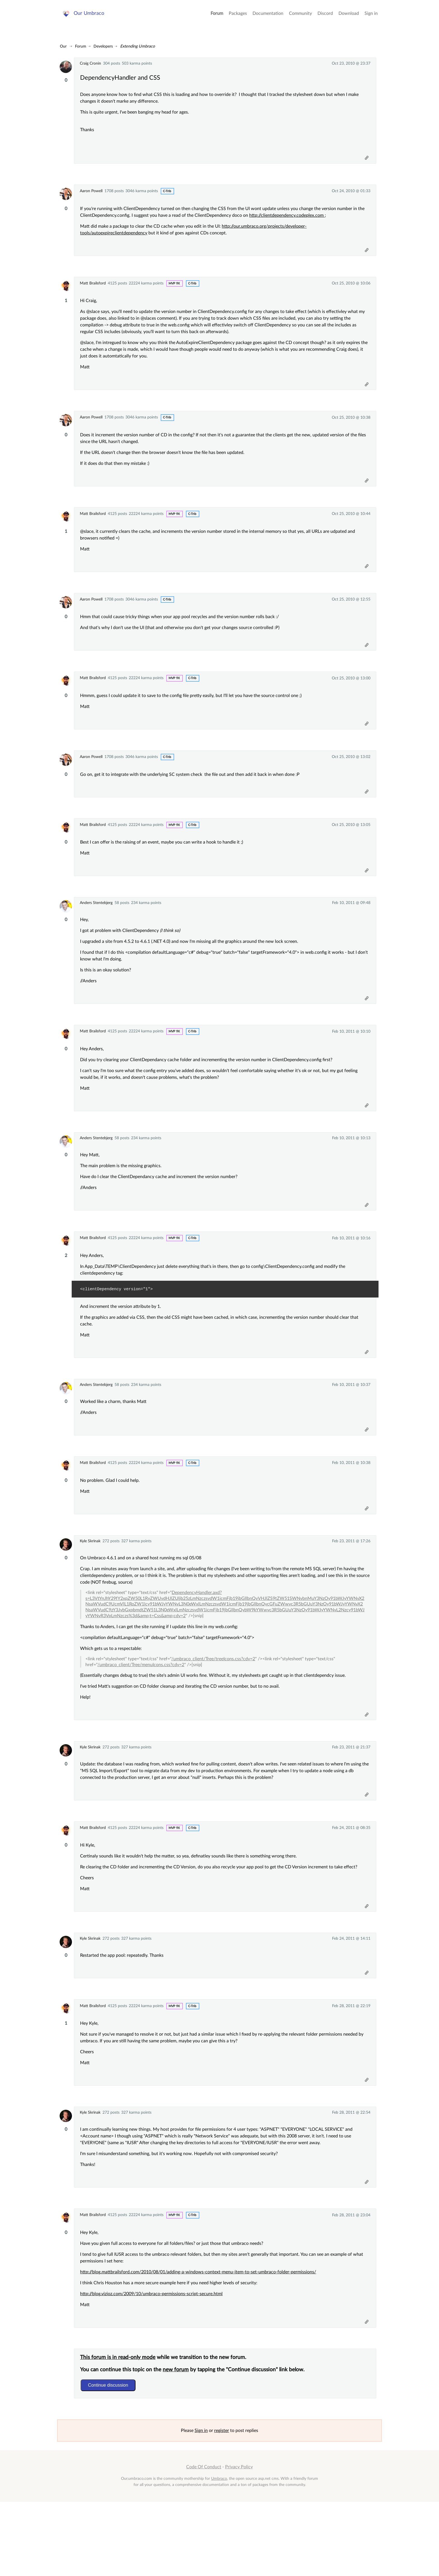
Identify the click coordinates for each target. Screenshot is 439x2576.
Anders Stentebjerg (96, 932)
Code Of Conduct (203, 2541)
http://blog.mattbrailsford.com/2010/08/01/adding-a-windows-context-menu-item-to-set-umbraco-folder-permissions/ (201, 2340)
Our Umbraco (90, 16)
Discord (325, 17)
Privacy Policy (239, 2541)
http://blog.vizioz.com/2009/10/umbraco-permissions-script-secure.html (154, 2362)
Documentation (268, 17)
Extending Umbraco (137, 46)
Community (300, 17)
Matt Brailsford (93, 290)
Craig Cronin (90, 63)
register (221, 2504)
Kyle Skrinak (90, 1589)
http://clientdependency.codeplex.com (289, 219)
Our (63, 46)
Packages (238, 17)
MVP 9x (174, 289)
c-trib (167, 194)
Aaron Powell (91, 194)
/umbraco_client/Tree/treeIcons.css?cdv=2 (216, 1708)
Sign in (371, 17)
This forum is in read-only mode (120, 2429)
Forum (217, 17)
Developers (103, 46)
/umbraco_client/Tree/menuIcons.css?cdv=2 (143, 1714)
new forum (178, 2441)
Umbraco (219, 2553)
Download (348, 17)
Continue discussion (110, 2456)
